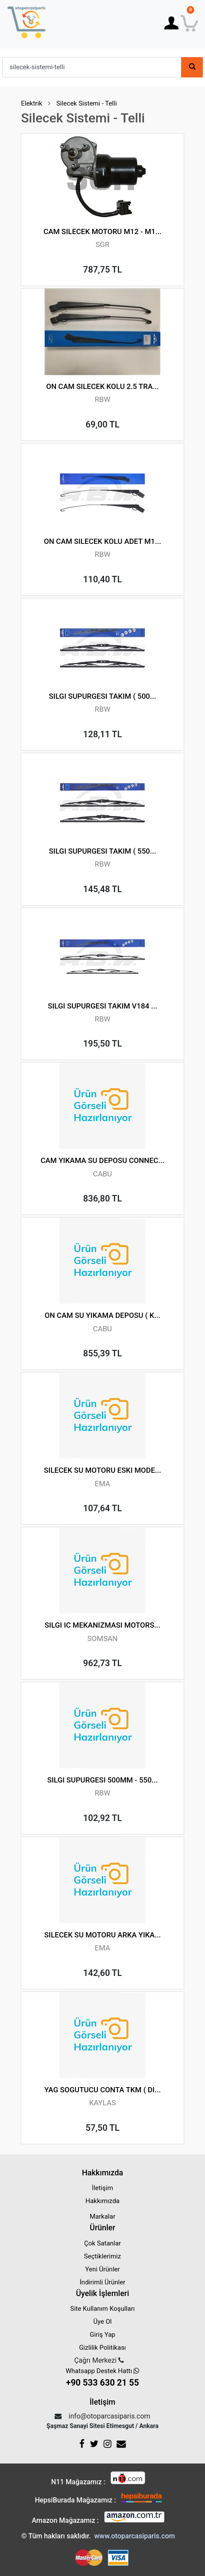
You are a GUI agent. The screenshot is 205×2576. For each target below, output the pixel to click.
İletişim (102, 2188)
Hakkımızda (102, 2201)
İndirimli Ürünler (102, 2282)
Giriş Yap (102, 2334)
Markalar (102, 2216)
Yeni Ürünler (102, 2269)
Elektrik (31, 103)
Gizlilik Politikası (102, 2347)
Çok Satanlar (102, 2243)
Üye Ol (102, 2321)
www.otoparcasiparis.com (134, 2536)
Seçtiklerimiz (102, 2256)
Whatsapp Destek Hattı (102, 2378)
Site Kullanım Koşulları (102, 2309)
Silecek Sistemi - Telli (86, 103)
